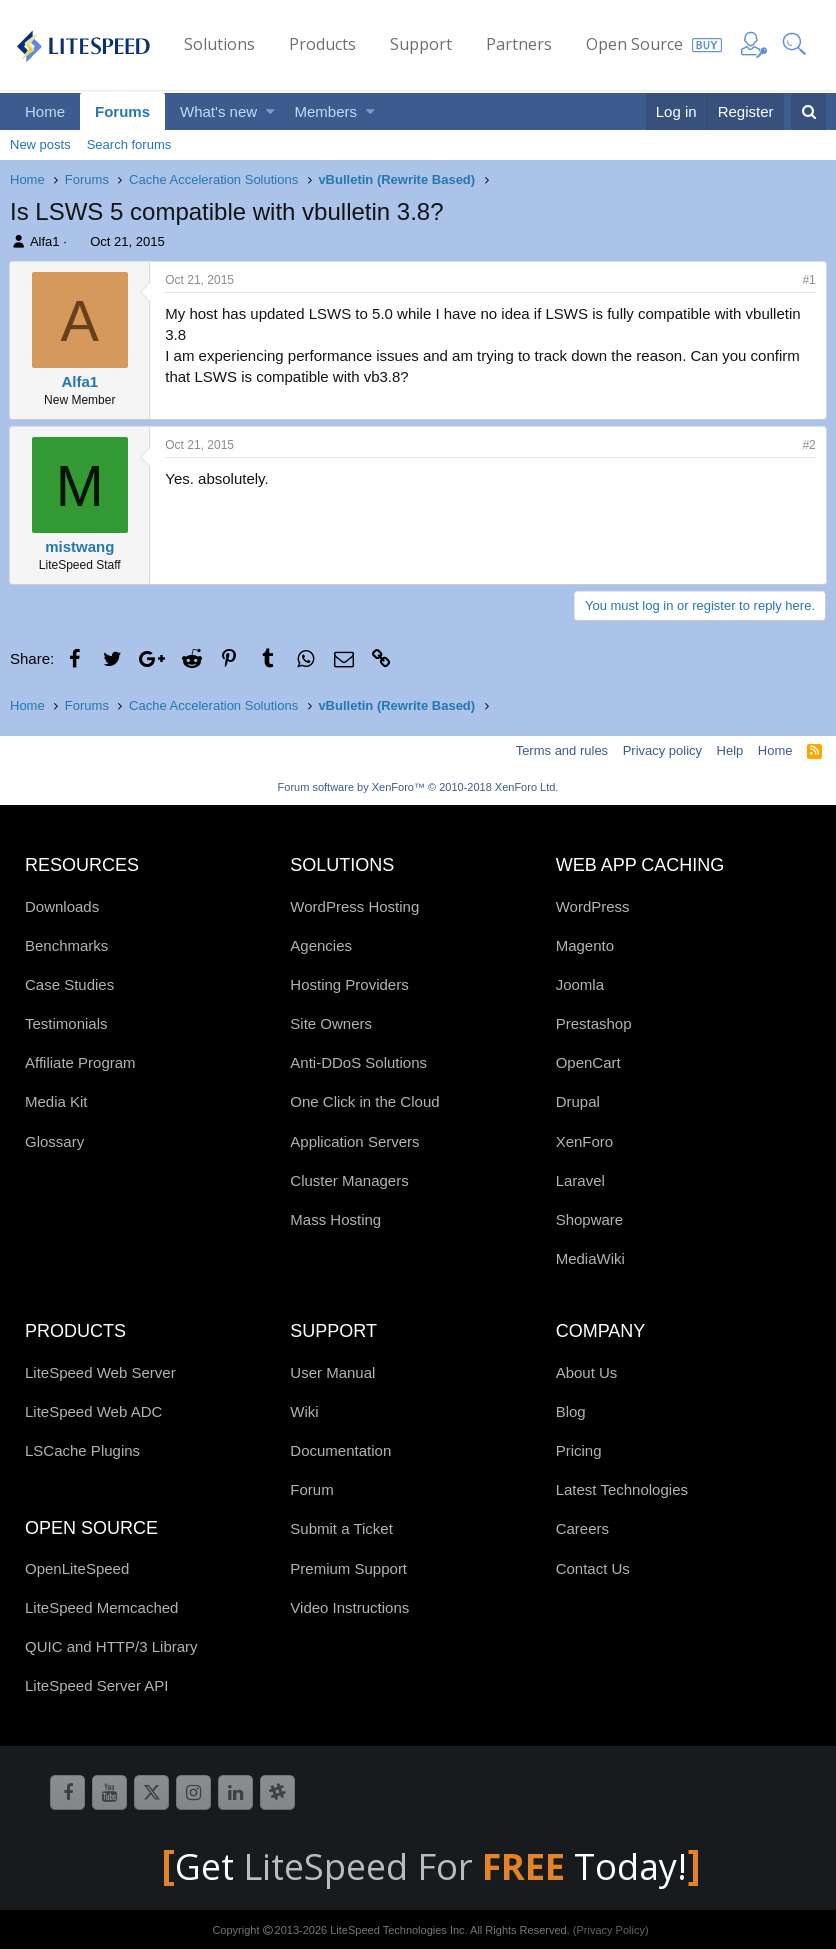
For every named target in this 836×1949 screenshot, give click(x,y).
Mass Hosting (335, 1219)
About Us (587, 1372)
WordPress (593, 906)
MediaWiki (590, 1258)
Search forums (129, 144)
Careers (582, 1528)
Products (322, 44)
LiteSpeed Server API (96, 1685)
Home (45, 111)
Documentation (340, 1450)
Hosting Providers (349, 984)
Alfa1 (45, 241)
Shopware (590, 1219)
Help (730, 750)
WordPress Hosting (354, 906)
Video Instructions (349, 1607)
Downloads (62, 906)
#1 (808, 280)
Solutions (219, 44)
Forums (122, 111)
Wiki (304, 1411)
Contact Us (593, 1568)
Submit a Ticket (341, 1528)
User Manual (332, 1372)
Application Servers (354, 1141)
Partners (519, 44)
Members (326, 111)
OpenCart (588, 1062)
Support (421, 44)
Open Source (634, 44)
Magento (585, 945)
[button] (270, 111)
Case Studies (69, 984)
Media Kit (56, 1101)
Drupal (578, 1101)
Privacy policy (662, 750)
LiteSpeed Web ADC (93, 1411)
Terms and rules (562, 750)
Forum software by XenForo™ (418, 787)
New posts (40, 144)
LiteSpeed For (408, 1866)
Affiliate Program (80, 1062)
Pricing (579, 1450)
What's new (218, 111)
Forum (311, 1489)
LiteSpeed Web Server (100, 1372)
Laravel (580, 1180)
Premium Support (348, 1568)
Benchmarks (66, 945)
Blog (571, 1411)
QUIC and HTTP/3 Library (111, 1646)
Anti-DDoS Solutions (358, 1062)
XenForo (585, 1141)
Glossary (54, 1141)
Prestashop (594, 1023)
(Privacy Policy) (611, 1930)
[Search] (808, 111)
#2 (808, 445)
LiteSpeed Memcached (101, 1607)
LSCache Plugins (82, 1450)
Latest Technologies (622, 1489)
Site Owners (331, 1023)
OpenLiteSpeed (77, 1568)
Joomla (580, 984)
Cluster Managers (349, 1180)
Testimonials (66, 1023)
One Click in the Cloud (364, 1101)
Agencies (321, 945)
